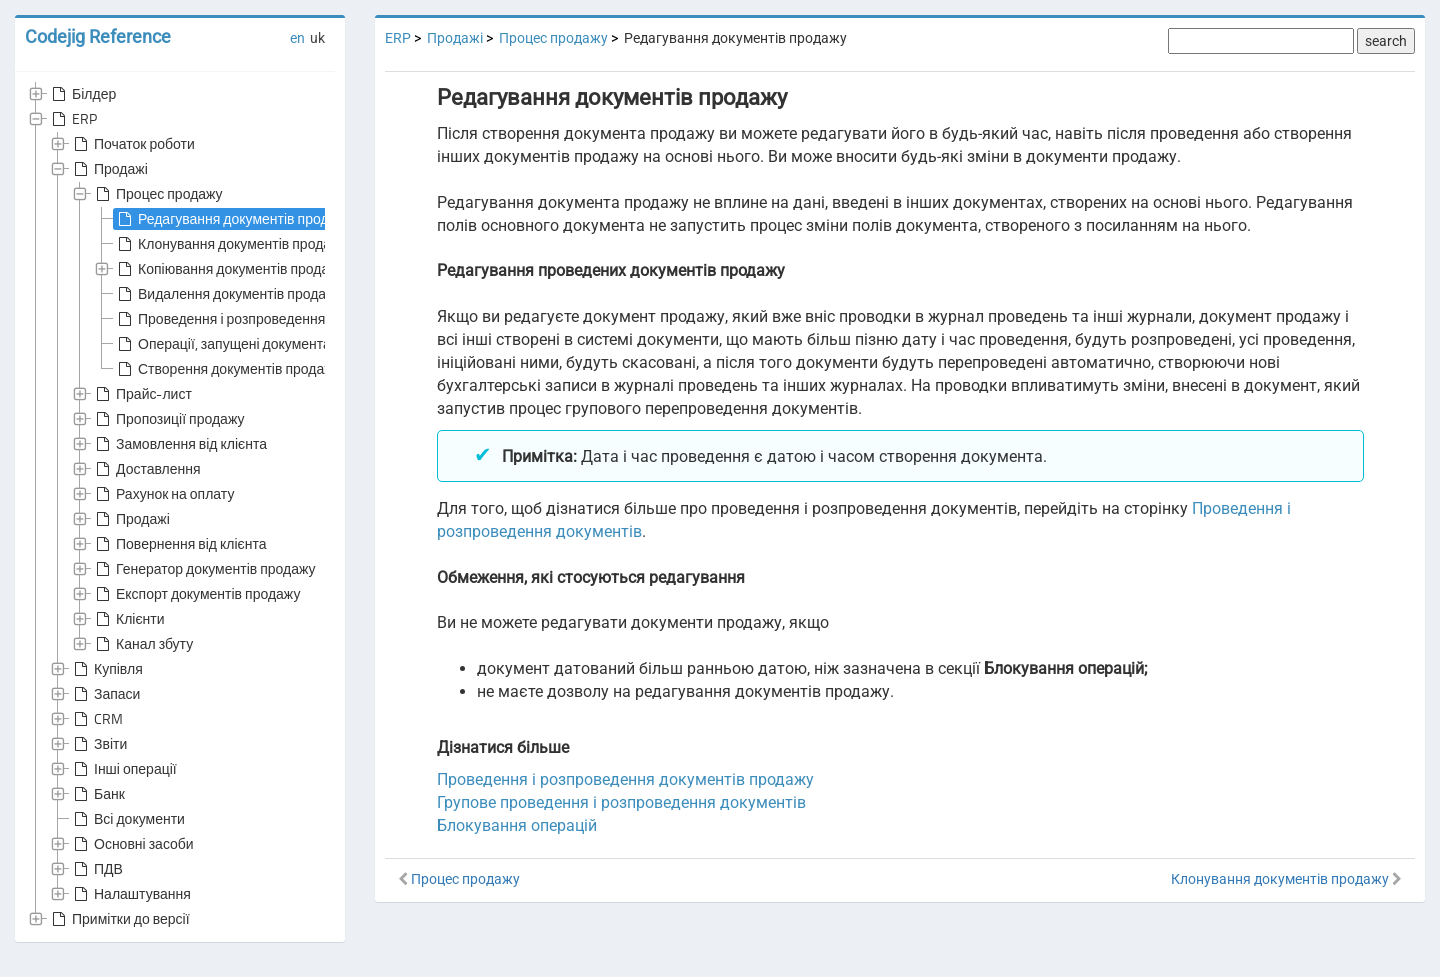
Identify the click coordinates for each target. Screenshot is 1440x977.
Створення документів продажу (227, 369)
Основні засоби (132, 844)
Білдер (82, 94)
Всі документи (127, 819)
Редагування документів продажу (233, 219)
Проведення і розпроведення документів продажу (286, 319)
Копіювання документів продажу (230, 269)
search (1386, 41)
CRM (96, 719)
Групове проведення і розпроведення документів (621, 802)
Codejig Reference (98, 36)
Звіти (98, 744)
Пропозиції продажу (168, 419)
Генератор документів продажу (204, 569)
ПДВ (96, 869)
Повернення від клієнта (179, 544)
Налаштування (130, 894)
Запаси (105, 694)
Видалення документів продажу (228, 294)
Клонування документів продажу (231, 244)
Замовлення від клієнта (179, 444)
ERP (72, 119)
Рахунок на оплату (163, 494)
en (297, 38)
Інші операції (123, 769)
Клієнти (128, 619)
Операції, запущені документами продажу (260, 344)
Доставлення (146, 469)
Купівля (106, 669)
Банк (97, 794)
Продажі (109, 169)
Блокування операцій (517, 825)
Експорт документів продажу (196, 594)
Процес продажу (157, 194)
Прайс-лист (142, 394)
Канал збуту (142, 644)
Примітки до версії (119, 919)
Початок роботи (132, 144)
